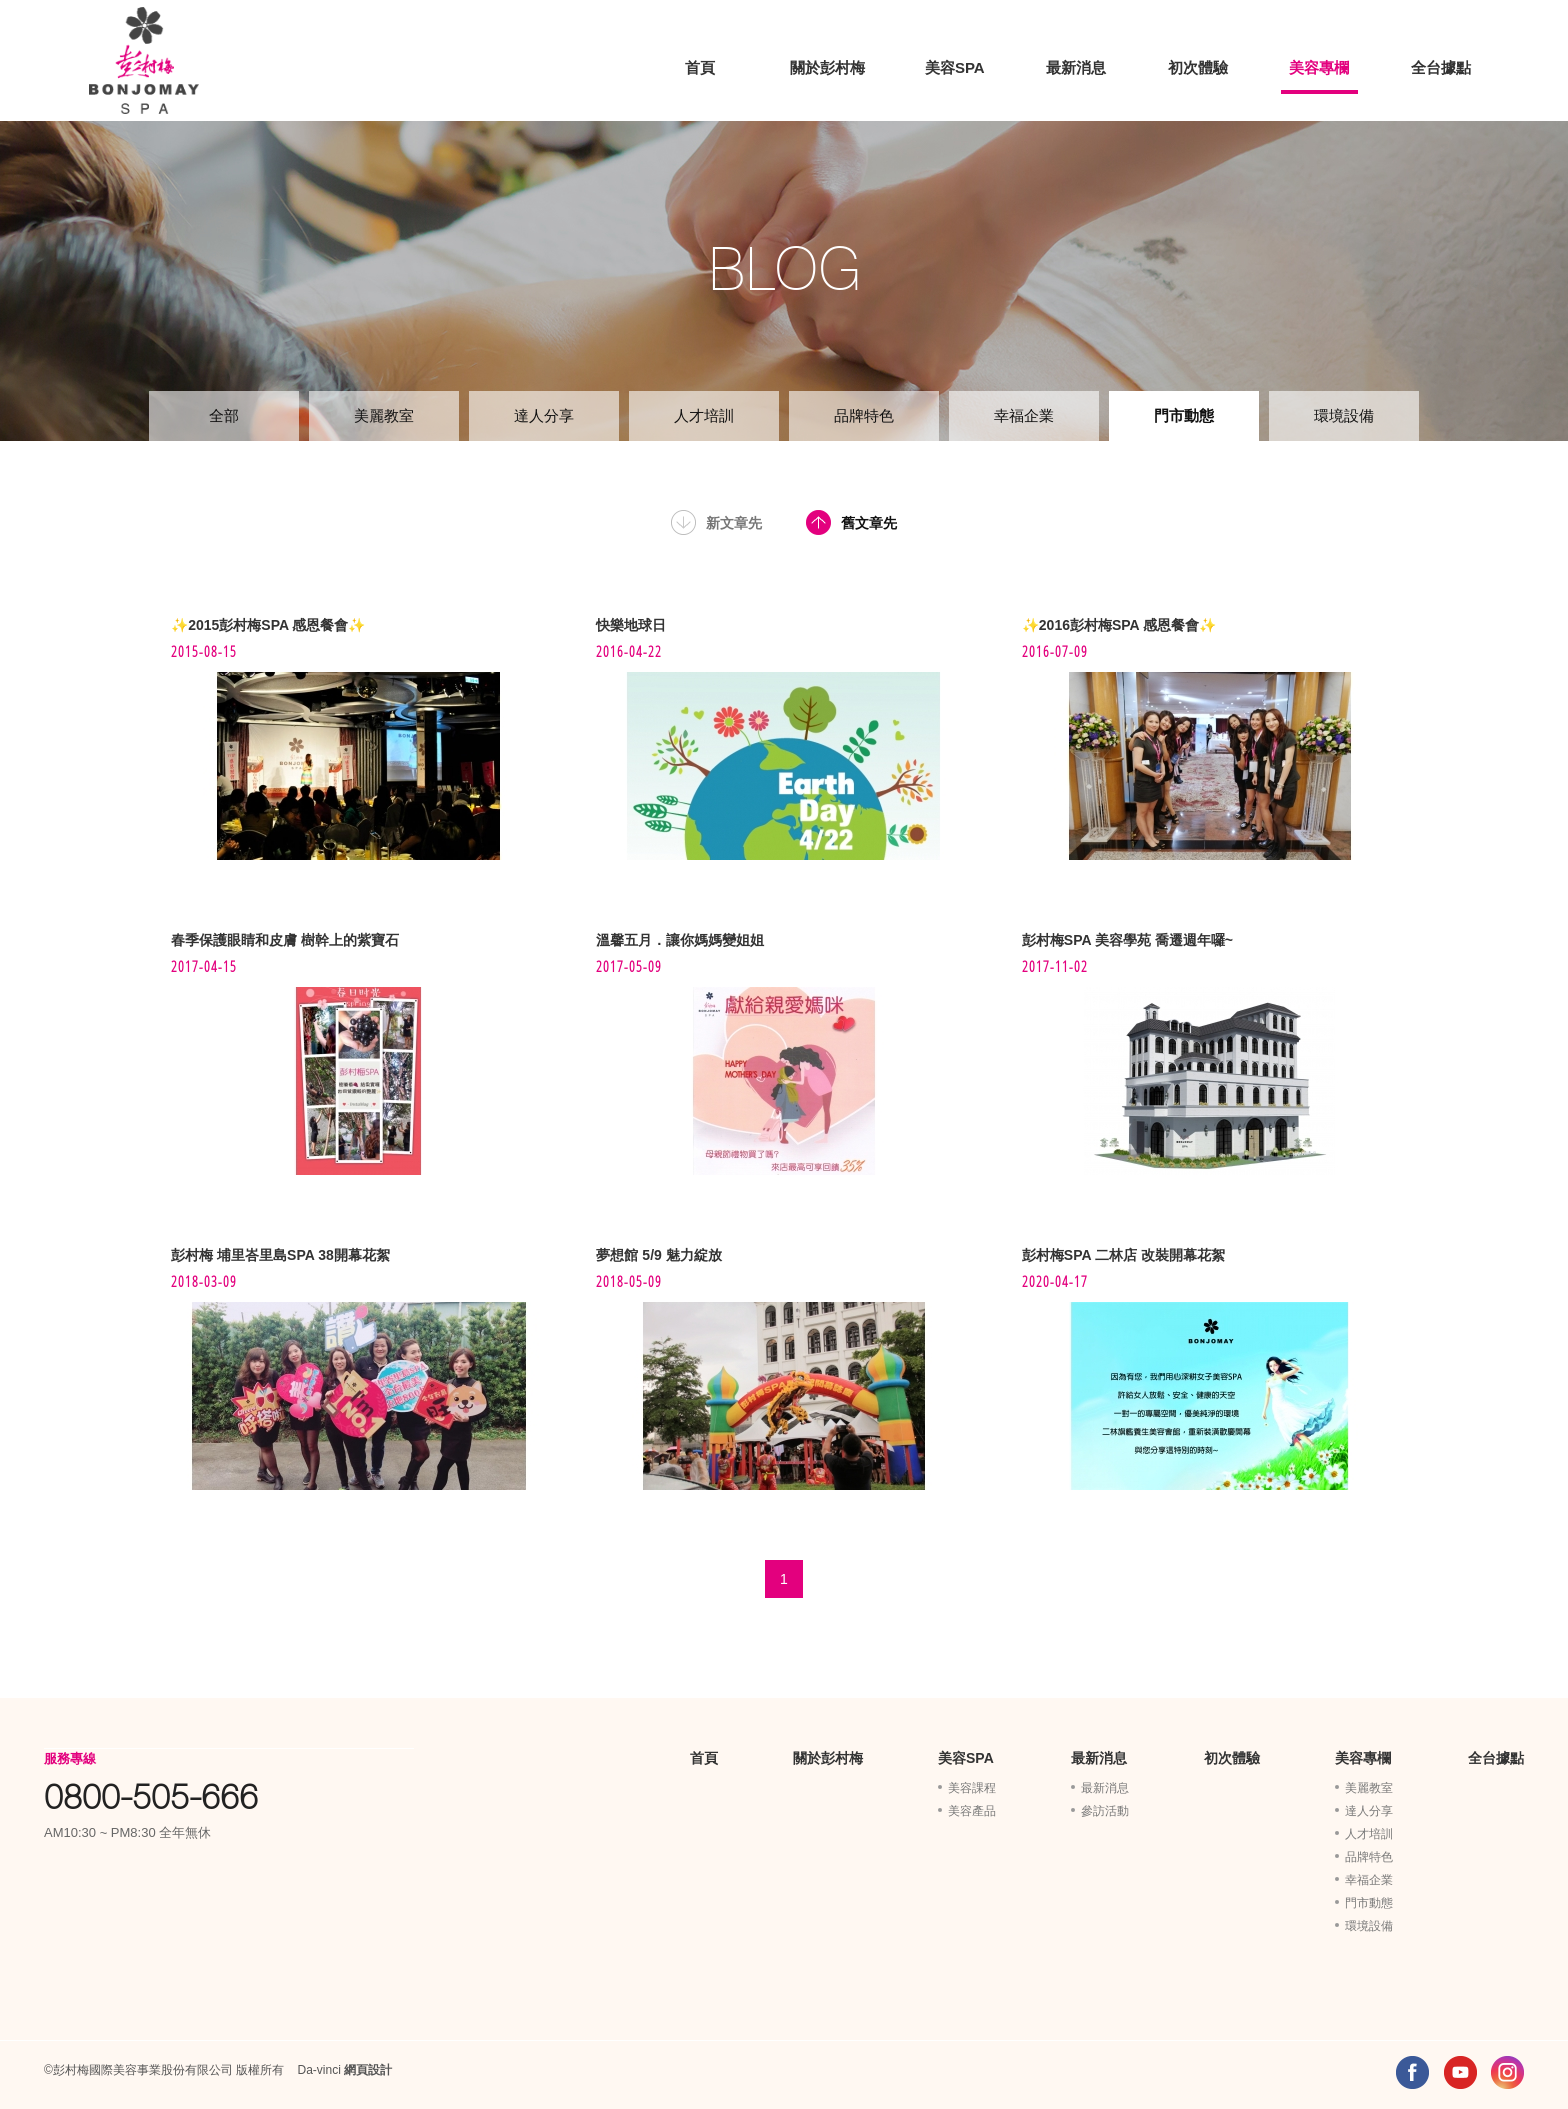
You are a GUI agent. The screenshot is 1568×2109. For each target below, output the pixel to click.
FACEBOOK (1412, 2072)
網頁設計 (368, 2070)
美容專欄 (1319, 67)
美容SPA (955, 67)
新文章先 (734, 523)
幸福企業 (1024, 415)
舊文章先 (869, 523)
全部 (224, 415)
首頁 (700, 67)
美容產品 (972, 1811)
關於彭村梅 (827, 67)
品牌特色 (864, 415)
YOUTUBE (1460, 2072)
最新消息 (1076, 67)
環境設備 (1344, 415)
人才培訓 (704, 415)
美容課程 (972, 1788)
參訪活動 (1105, 1811)
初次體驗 (1198, 67)
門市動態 (1184, 415)
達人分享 (544, 415)
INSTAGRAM (1507, 2072)
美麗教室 (384, 415)
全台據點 (1441, 67)
